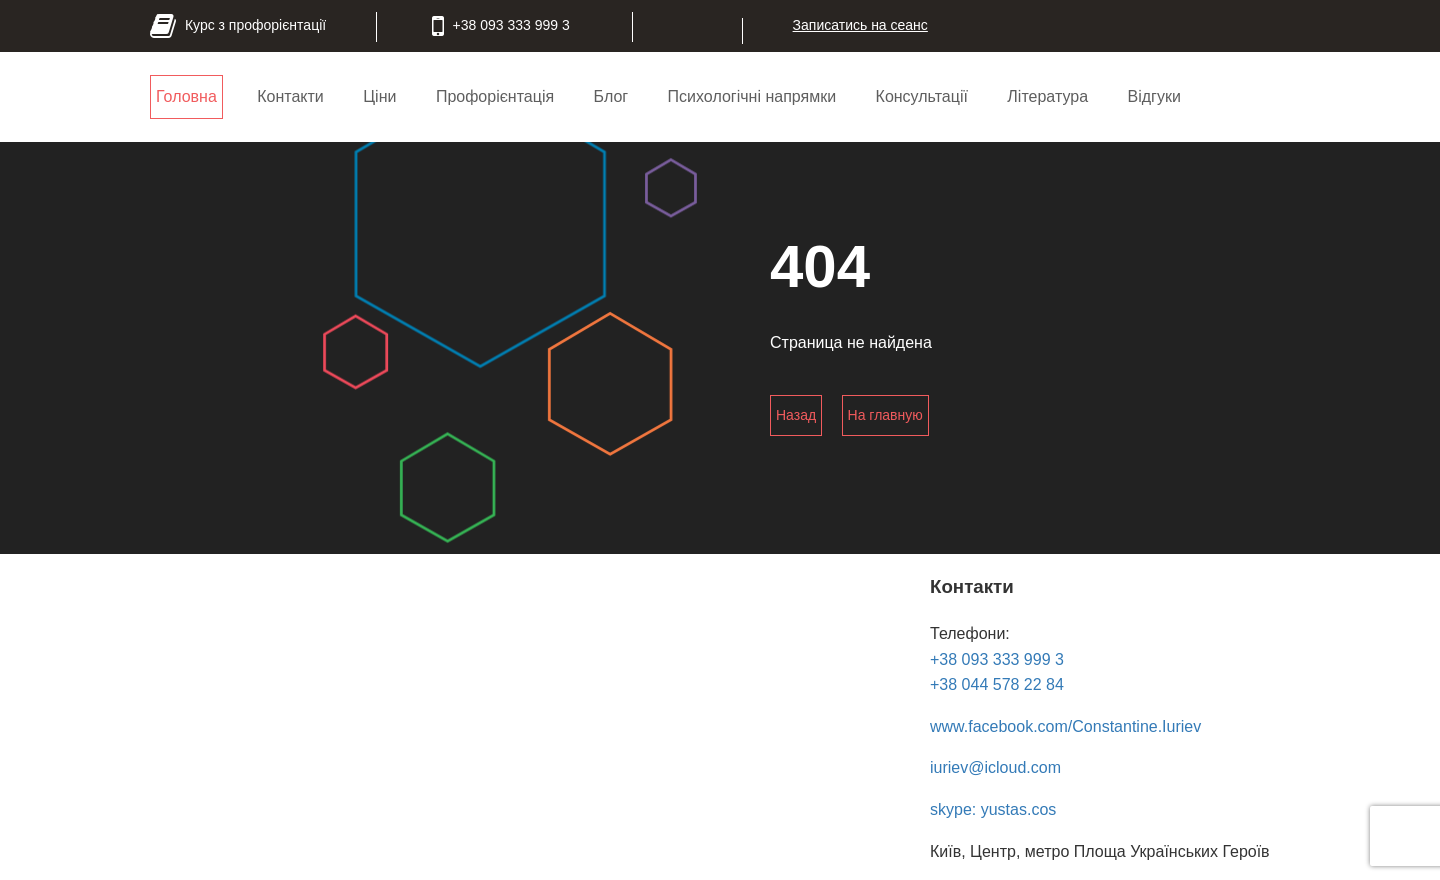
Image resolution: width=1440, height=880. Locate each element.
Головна (186, 96)
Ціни (379, 96)
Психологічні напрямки (752, 96)
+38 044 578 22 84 (997, 684)
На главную (885, 415)
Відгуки (1153, 96)
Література (1047, 96)
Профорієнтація (495, 96)
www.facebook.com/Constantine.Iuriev (1065, 726)
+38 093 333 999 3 (997, 659)
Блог (611, 96)
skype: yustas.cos (993, 809)
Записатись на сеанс (860, 25)
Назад (796, 415)
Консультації (922, 96)
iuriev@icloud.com (995, 767)
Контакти (290, 96)
